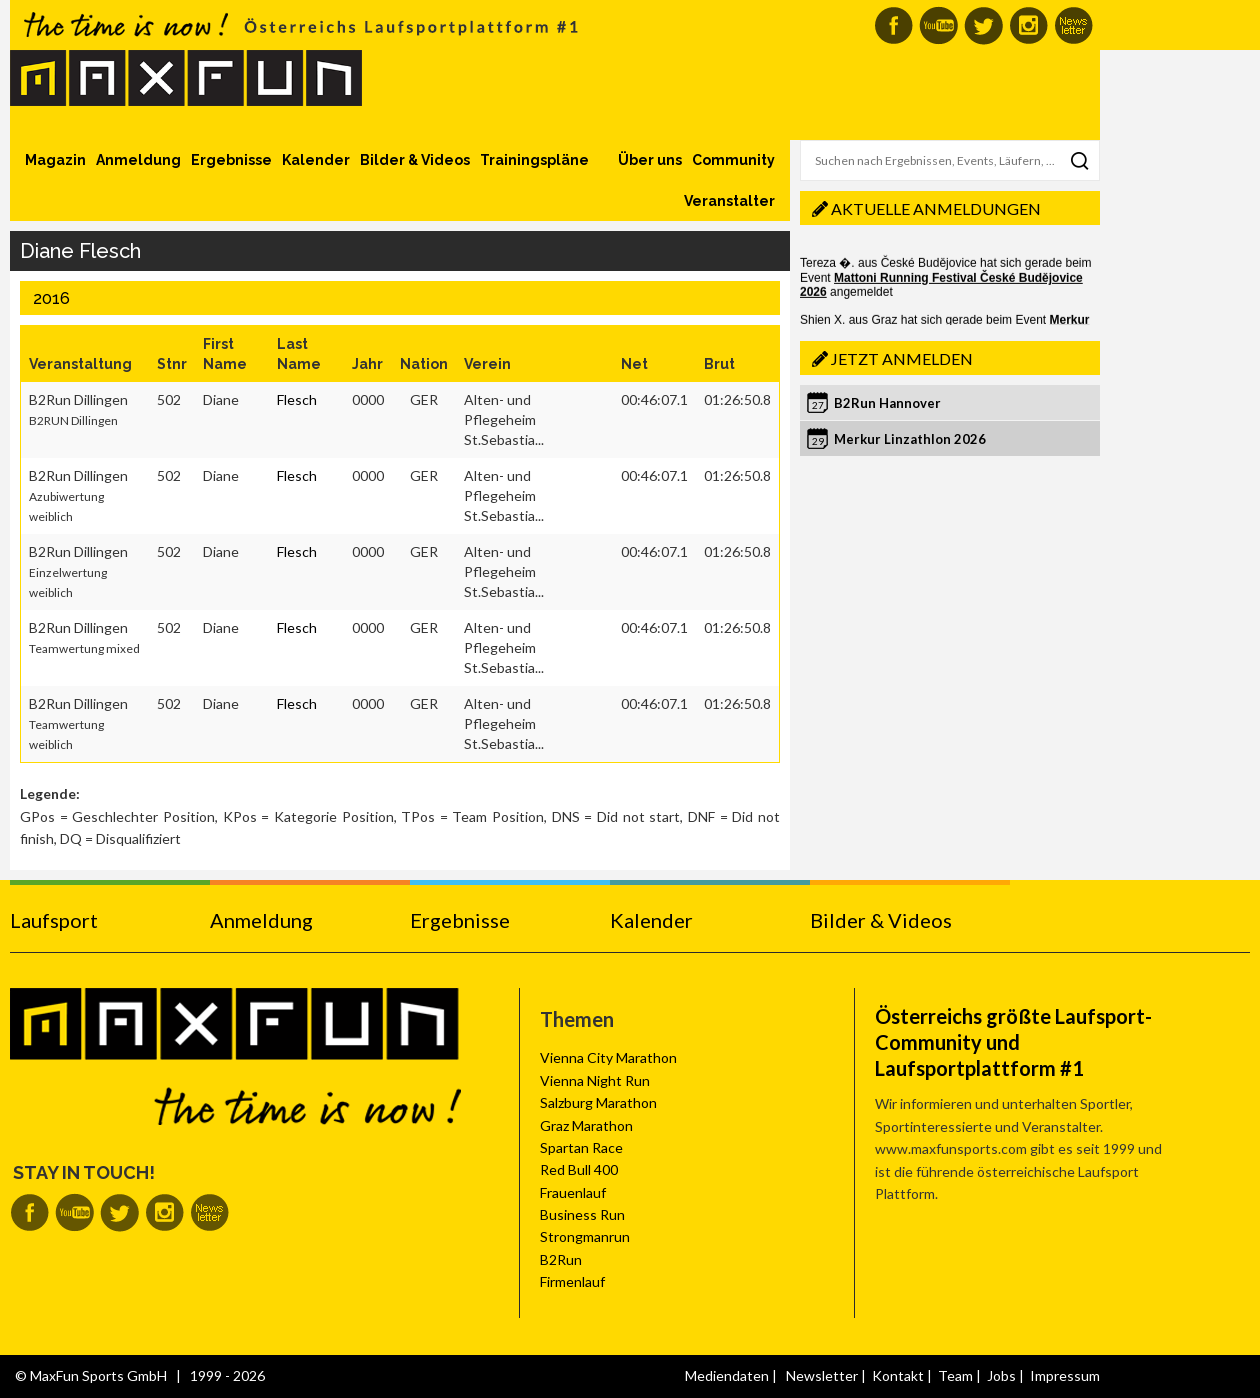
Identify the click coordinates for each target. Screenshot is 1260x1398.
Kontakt (898, 1375)
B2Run (561, 1259)
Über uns (650, 160)
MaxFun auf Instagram (1028, 25)
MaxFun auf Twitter (983, 25)
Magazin (55, 160)
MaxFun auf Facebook (893, 25)
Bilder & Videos (415, 160)
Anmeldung (138, 160)
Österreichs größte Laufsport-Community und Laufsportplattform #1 (1013, 1042)
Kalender (316, 160)
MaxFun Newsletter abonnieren (1073, 25)
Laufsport (54, 920)
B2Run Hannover (887, 403)
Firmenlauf (572, 1281)
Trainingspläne (534, 160)
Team (955, 1375)
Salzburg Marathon (598, 1102)
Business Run (582, 1214)
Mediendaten (727, 1375)
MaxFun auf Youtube (938, 25)
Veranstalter (729, 201)
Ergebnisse (231, 160)
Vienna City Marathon (608, 1057)
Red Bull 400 (579, 1169)
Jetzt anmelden (902, 358)
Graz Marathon (586, 1125)
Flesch (297, 399)
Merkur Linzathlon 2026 (910, 439)
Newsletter (822, 1375)
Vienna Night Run (595, 1080)
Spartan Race (581, 1147)
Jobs (1001, 1375)
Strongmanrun (585, 1236)
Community (733, 160)
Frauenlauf (573, 1192)
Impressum (1065, 1375)
